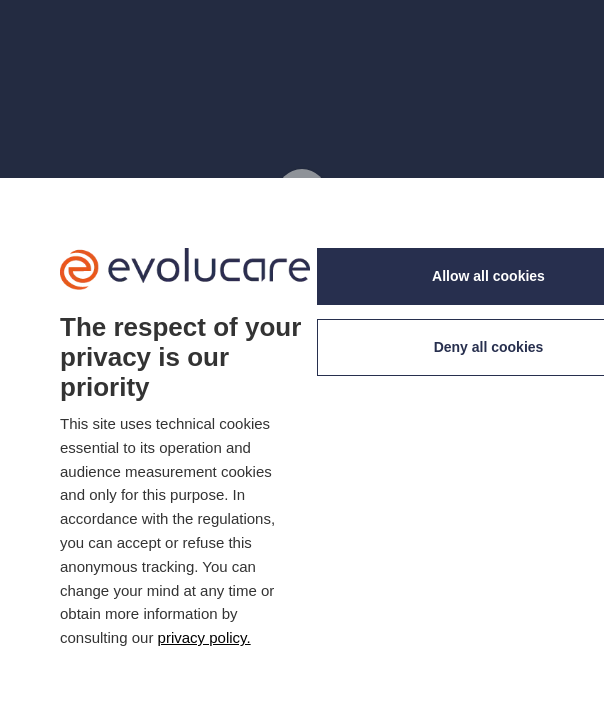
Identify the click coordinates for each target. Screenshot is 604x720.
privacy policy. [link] (204, 637)
